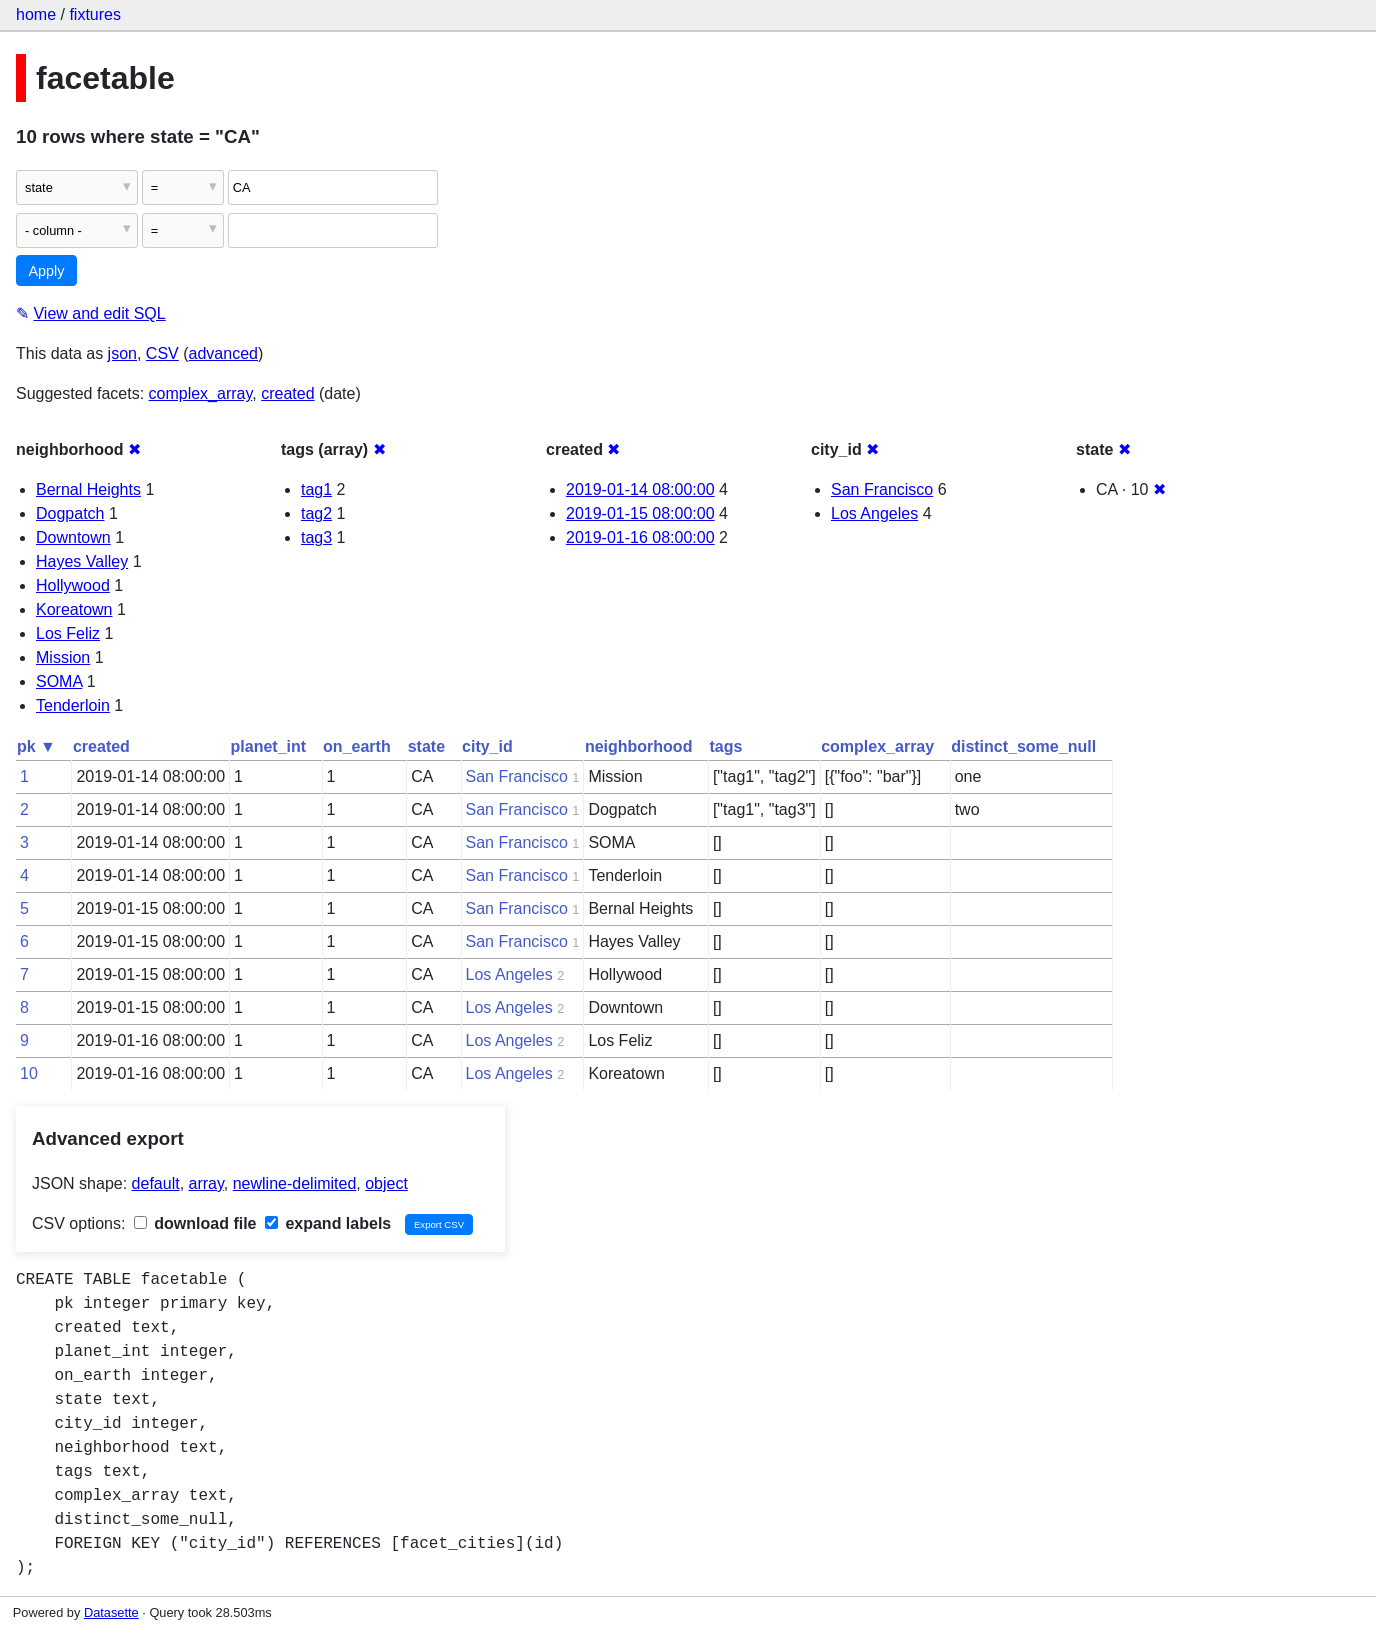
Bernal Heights (88, 489)
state (426, 746)
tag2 (316, 513)
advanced (223, 353)
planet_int (269, 746)
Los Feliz (68, 633)
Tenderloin (73, 705)
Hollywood (73, 585)
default (156, 1183)
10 (29, 1073)
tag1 (316, 489)
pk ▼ (36, 746)
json (122, 353)
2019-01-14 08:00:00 (640, 489)
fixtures (95, 14)
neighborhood (639, 746)
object (386, 1183)
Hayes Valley (82, 561)
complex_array (201, 393)
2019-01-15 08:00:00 (640, 513)
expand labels (328, 1223)
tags (725, 746)
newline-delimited (295, 1183)
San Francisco (882, 489)
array (206, 1183)
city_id (487, 746)
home (36, 14)
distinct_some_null (1023, 746)
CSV (162, 353)
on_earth (357, 746)
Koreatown (74, 609)
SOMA (59, 681)
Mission (63, 657)
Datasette (111, 1612)
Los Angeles (874, 513)
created (287, 393)
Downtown (73, 537)
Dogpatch (70, 513)
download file (195, 1223)
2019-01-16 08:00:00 (640, 537)
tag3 (316, 537)
